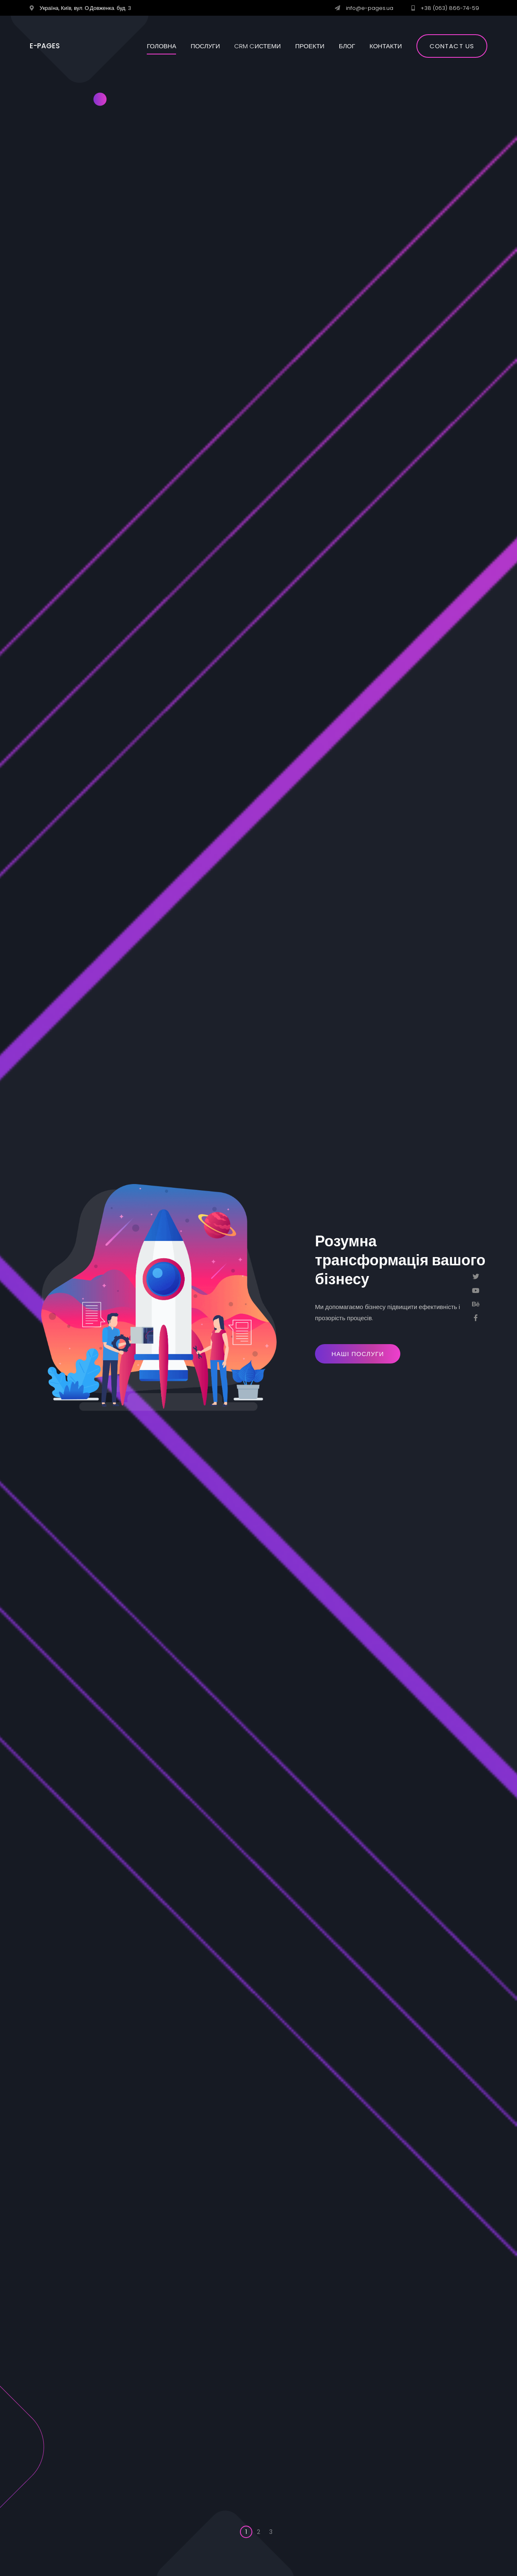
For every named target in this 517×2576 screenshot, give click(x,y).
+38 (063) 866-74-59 (450, 8)
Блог (347, 46)
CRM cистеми (257, 46)
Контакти (385, 46)
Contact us (452, 46)
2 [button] (258, 2532)
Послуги (205, 46)
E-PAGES (45, 46)
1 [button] (246, 2532)
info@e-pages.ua (369, 8)
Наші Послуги (357, 1353)
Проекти (309, 46)
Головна (161, 46)
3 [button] (271, 2532)
